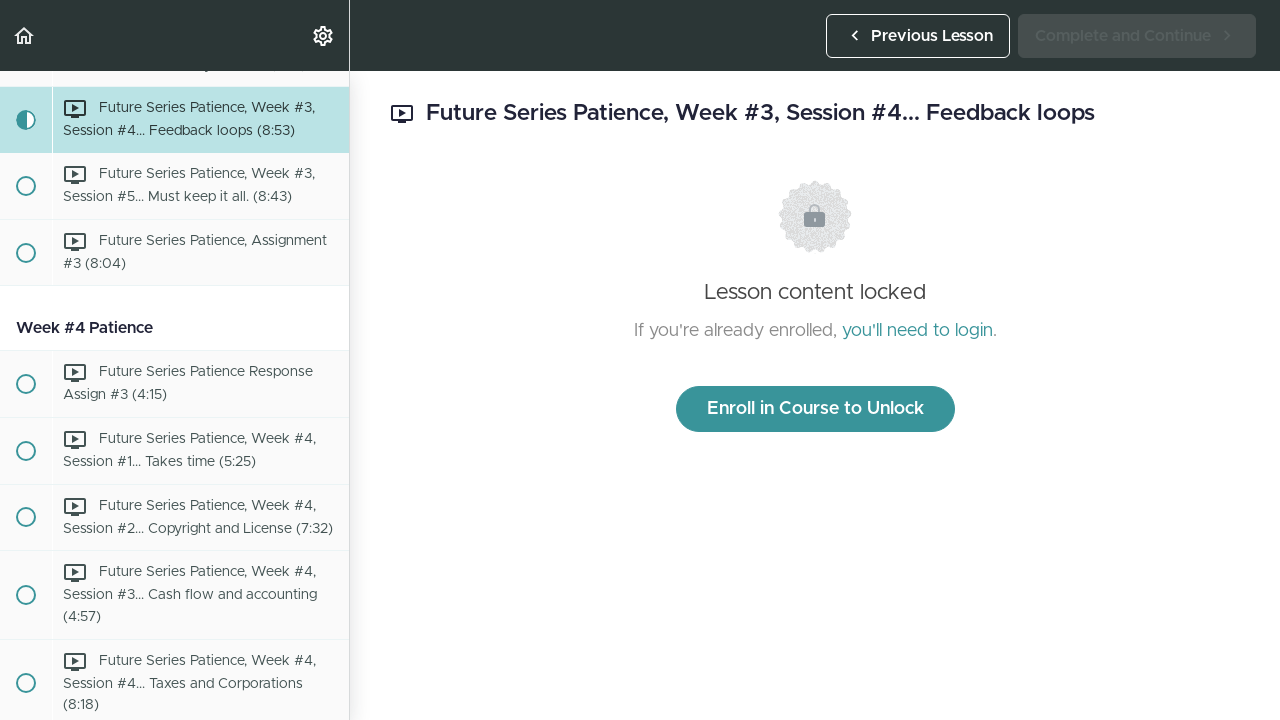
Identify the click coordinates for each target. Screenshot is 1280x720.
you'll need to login (917, 331)
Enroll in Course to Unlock (815, 409)
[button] (25, 35)
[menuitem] (324, 35)
